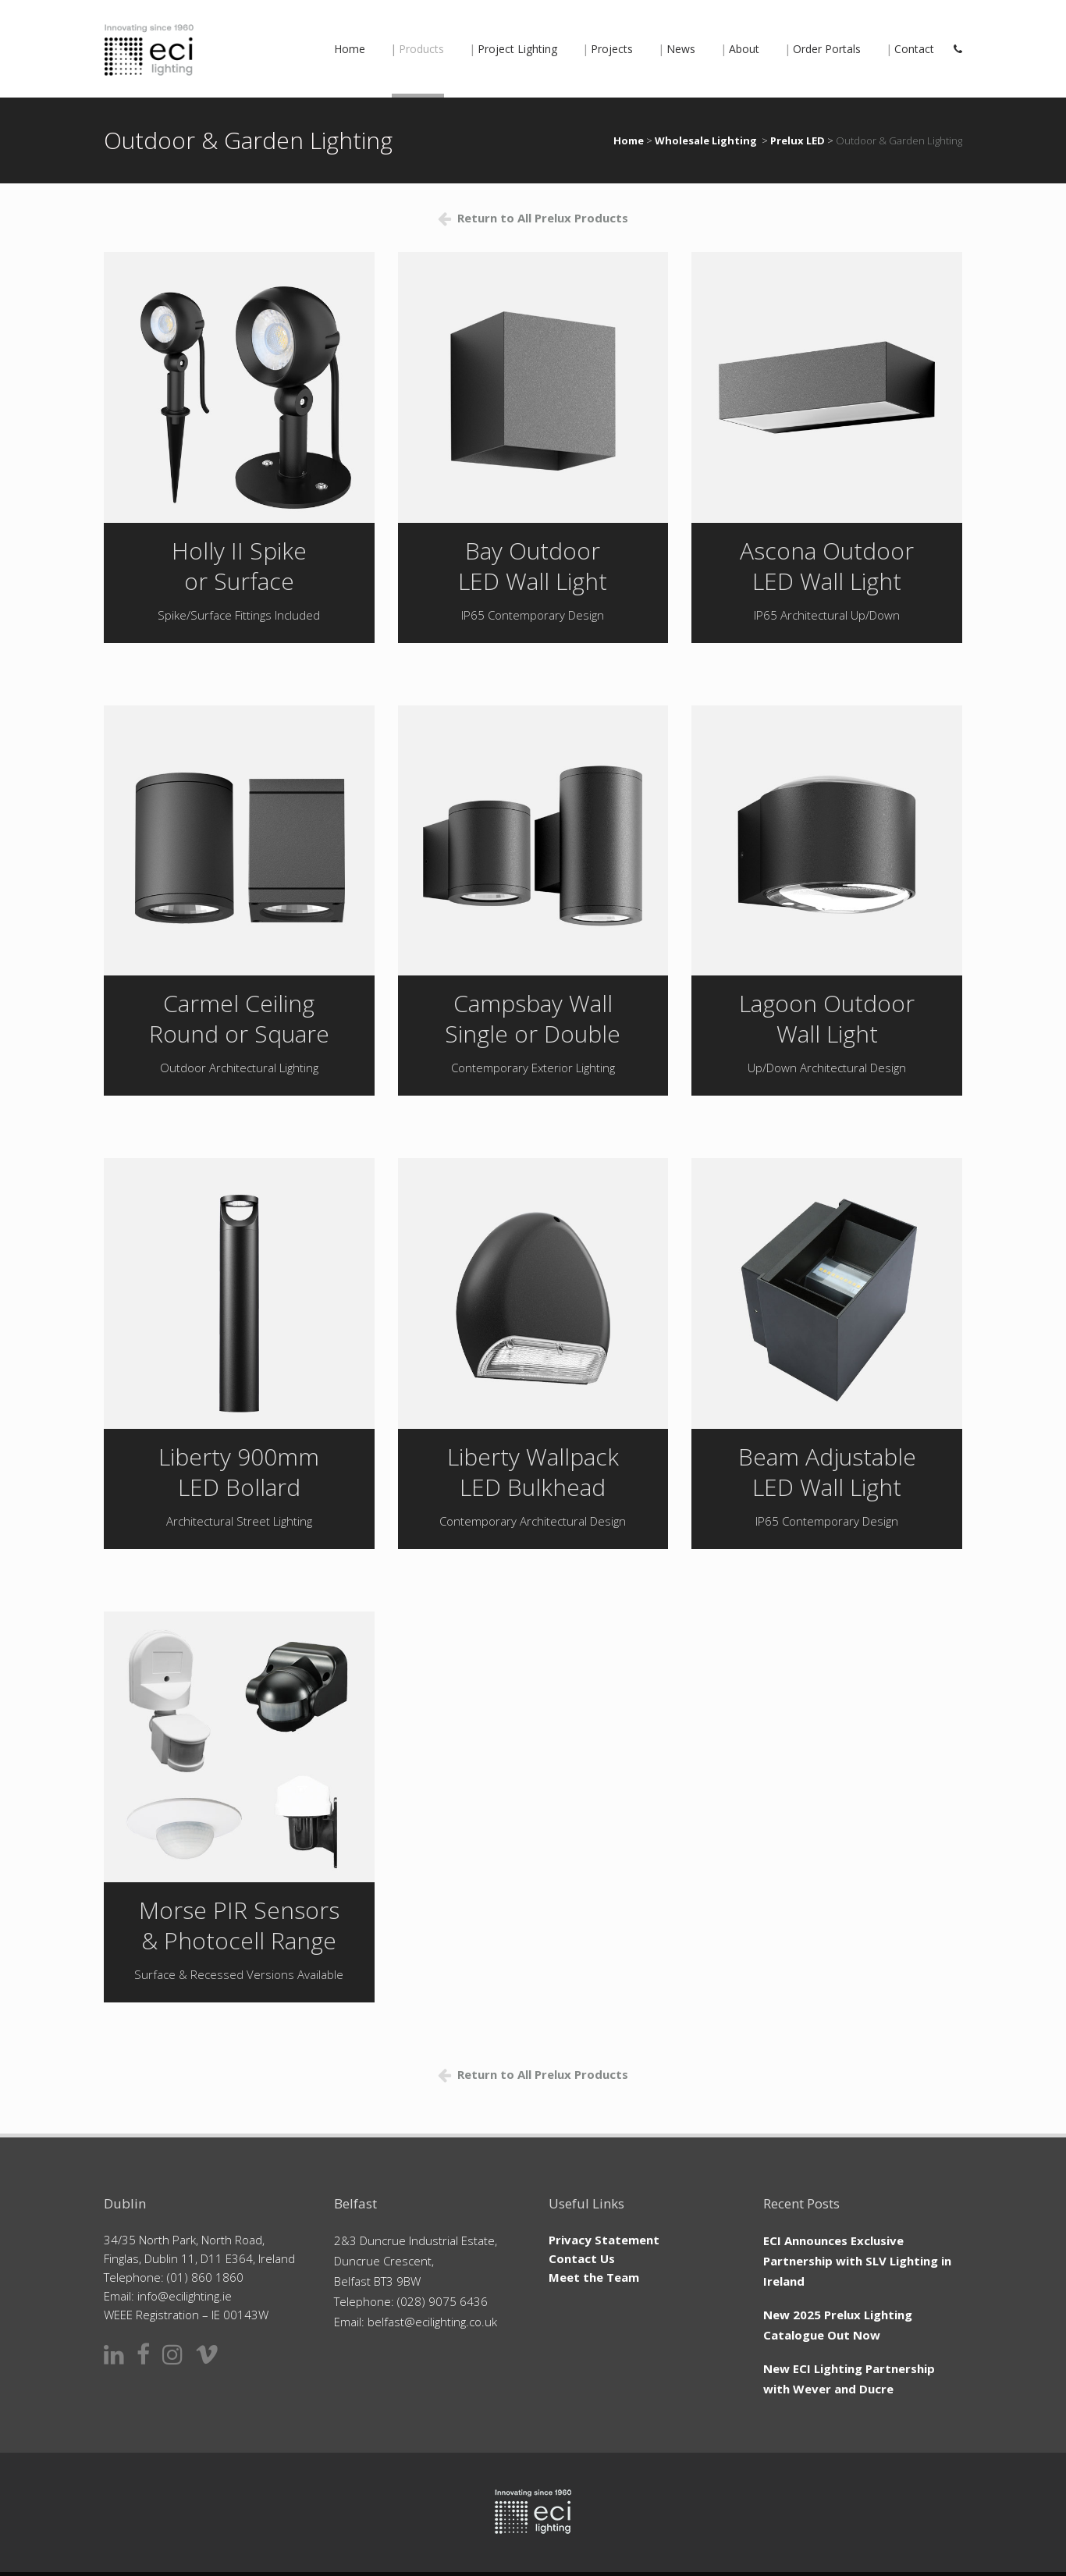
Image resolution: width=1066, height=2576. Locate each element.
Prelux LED (797, 140)
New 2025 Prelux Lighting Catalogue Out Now (837, 2325)
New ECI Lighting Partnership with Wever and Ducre (849, 2379)
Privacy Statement (604, 2239)
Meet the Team (594, 2277)
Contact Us (582, 2258)
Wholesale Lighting (706, 140)
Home (628, 140)
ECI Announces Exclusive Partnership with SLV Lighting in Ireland (857, 2261)
